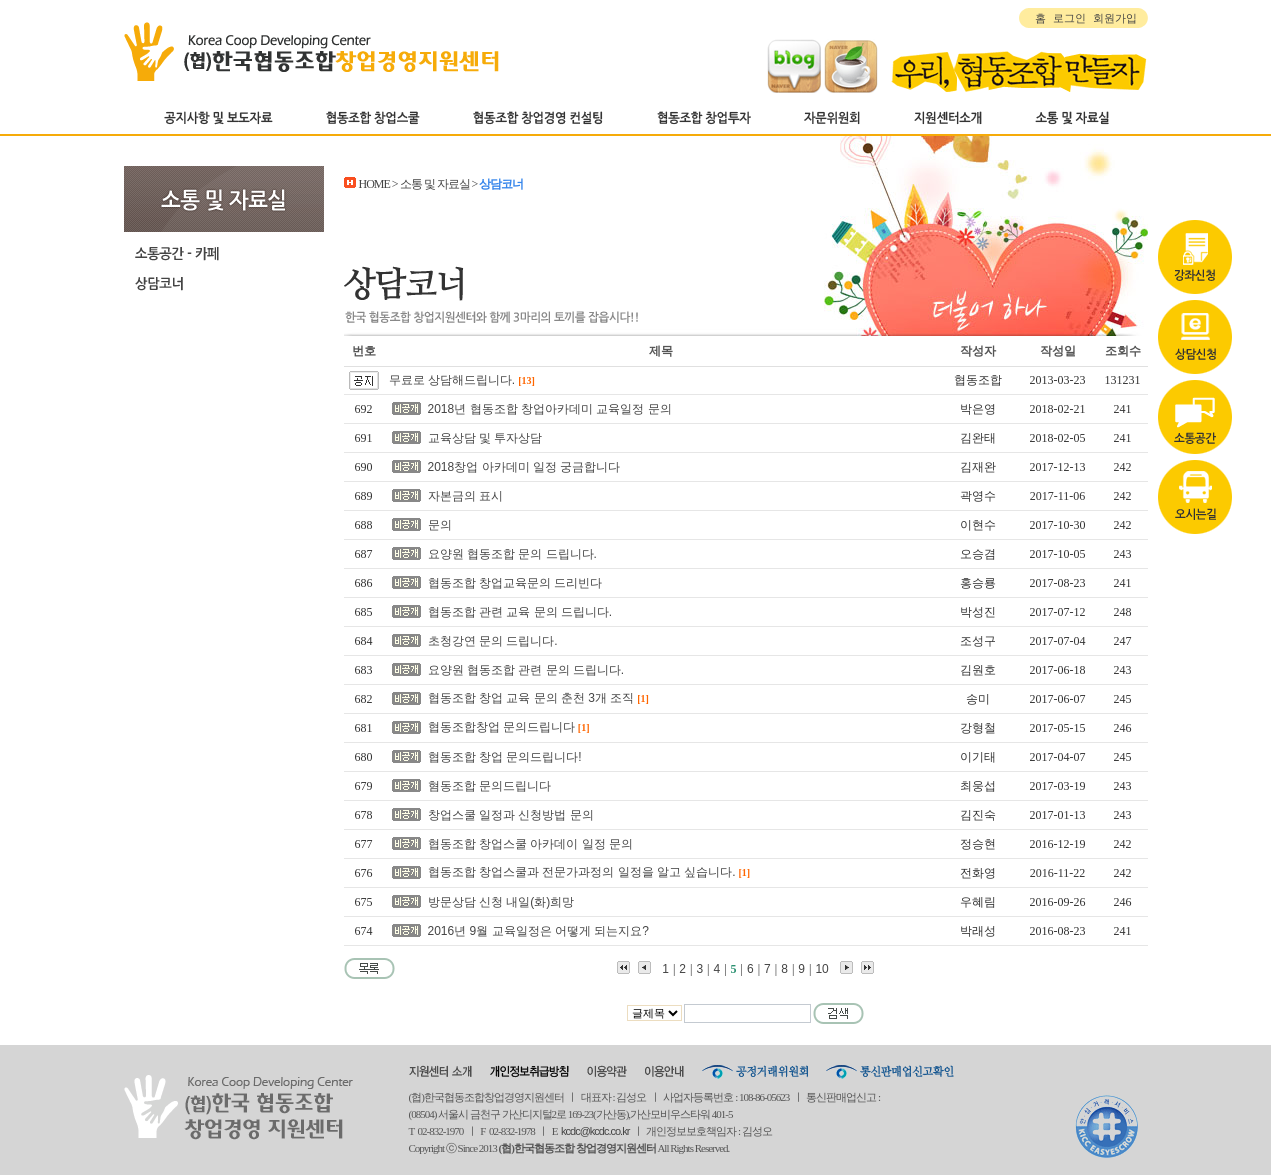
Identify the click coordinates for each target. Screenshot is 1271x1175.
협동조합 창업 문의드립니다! (505, 757)
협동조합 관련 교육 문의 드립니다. (520, 612)
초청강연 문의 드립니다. (493, 641)
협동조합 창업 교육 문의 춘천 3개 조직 (531, 698)
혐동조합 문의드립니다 (489, 786)
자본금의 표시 (465, 496)
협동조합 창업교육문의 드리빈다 (515, 583)
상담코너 (224, 283)
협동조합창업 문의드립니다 (501, 727)
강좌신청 (1195, 193)
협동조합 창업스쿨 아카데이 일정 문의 (530, 844)
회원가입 (1115, 18)
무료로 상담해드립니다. (452, 380)
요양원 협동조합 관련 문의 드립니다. (526, 670)
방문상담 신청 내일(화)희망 (501, 902)
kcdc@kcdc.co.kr (595, 1131)
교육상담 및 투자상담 (485, 438)
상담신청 (1195, 273)
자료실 (1195, 353)
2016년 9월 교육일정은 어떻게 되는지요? (538, 931)
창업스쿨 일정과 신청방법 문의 (511, 815)
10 (821, 969)
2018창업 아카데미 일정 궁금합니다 (524, 467)
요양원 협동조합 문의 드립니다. (512, 554)
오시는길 (1195, 433)
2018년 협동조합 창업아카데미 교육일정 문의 (550, 409)
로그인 (1069, 18)
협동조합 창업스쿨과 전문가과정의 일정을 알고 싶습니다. (582, 872)
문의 (440, 525)
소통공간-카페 (224, 253)
